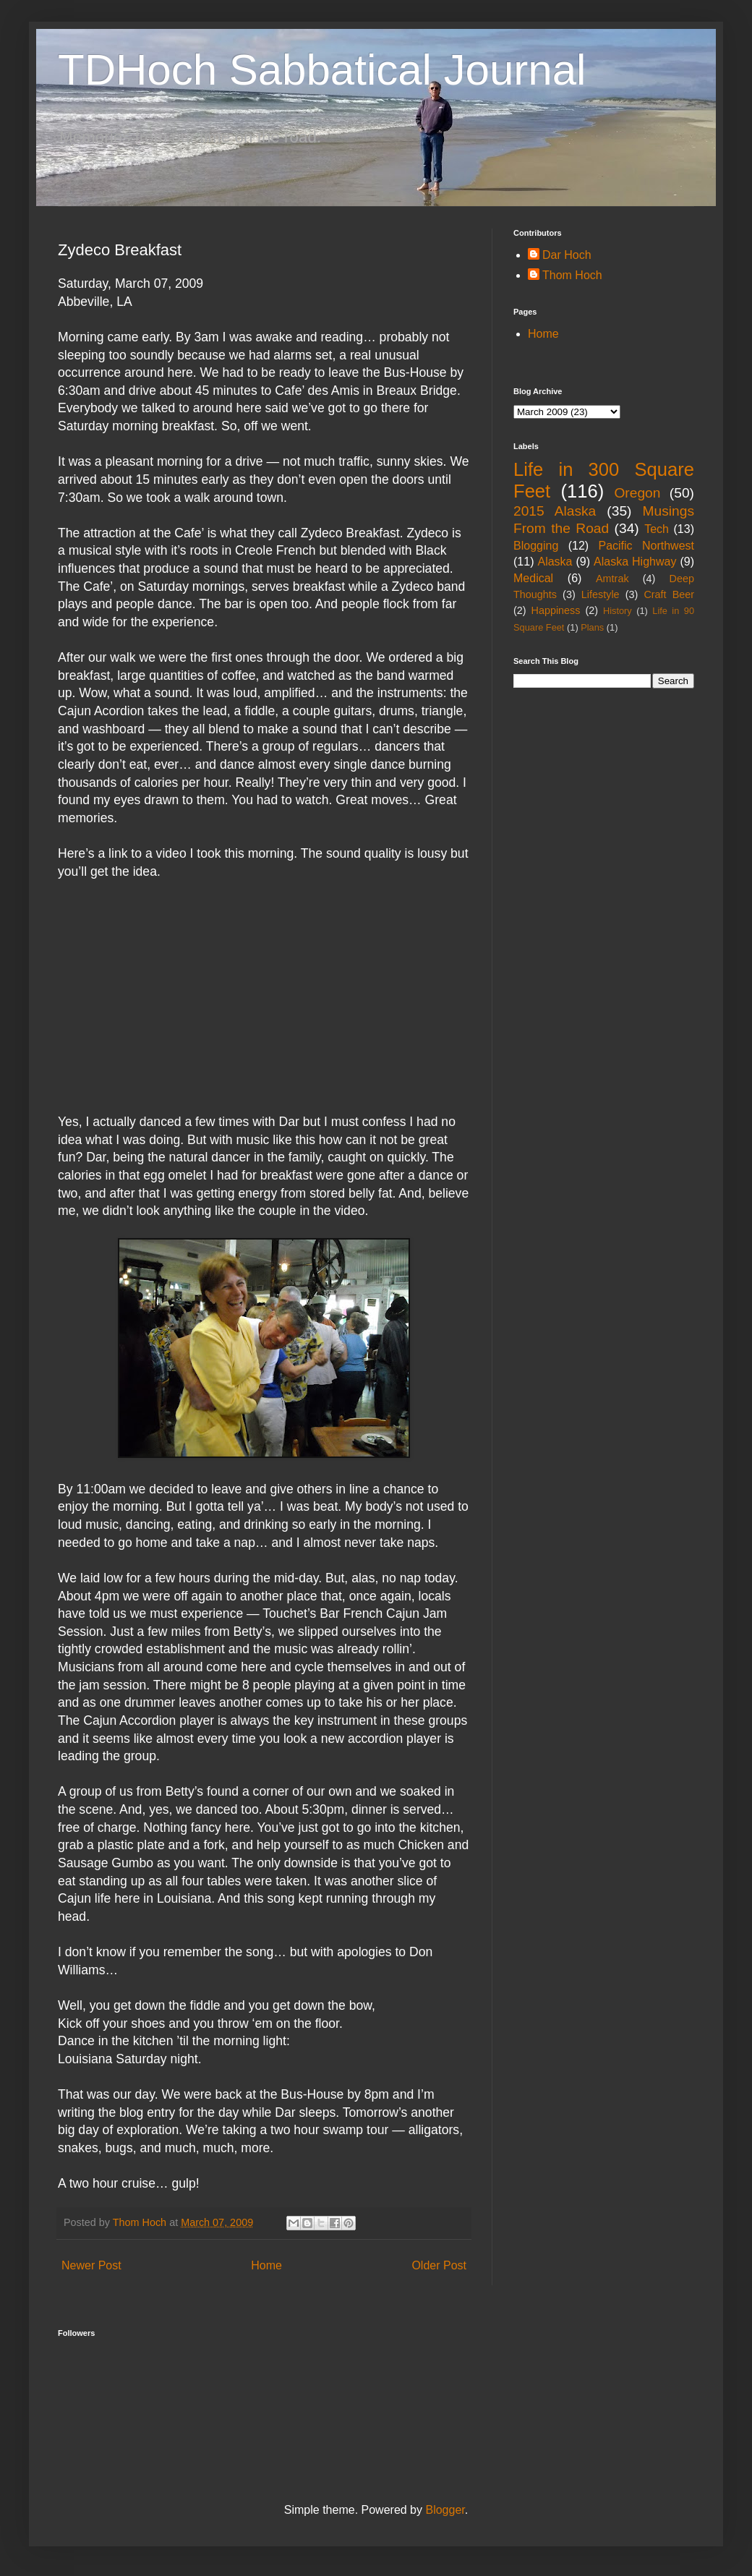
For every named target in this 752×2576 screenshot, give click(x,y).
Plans (592, 627)
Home (266, 2265)
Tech (656, 529)
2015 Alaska (554, 511)
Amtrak (612, 578)
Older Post (438, 2265)
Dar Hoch (566, 255)
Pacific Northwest (646, 545)
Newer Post (91, 2265)
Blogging (535, 545)
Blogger (444, 2510)
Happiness (556, 610)
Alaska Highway (635, 561)
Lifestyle (600, 594)
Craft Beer (669, 594)
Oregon (637, 492)
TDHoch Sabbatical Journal (322, 70)
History (617, 610)
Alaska (554, 561)
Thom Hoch (572, 275)
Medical (533, 578)
